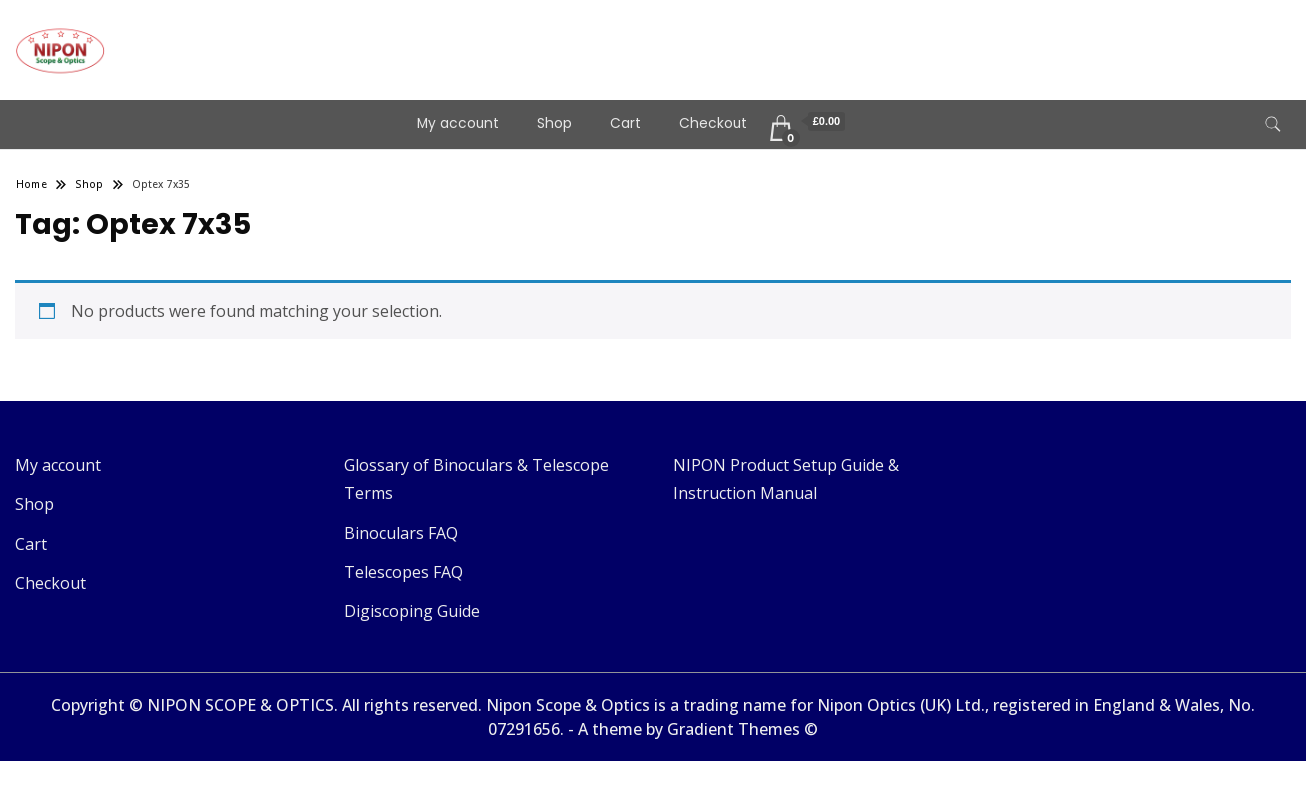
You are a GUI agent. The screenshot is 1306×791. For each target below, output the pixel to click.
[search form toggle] (1273, 124)
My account (458, 123)
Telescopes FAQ (403, 572)
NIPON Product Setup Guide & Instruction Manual (786, 479)
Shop (554, 123)
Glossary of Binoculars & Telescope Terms (476, 479)
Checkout (713, 123)
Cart (625, 123)
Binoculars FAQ (401, 533)
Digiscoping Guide (412, 611)
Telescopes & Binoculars (273, 36)
